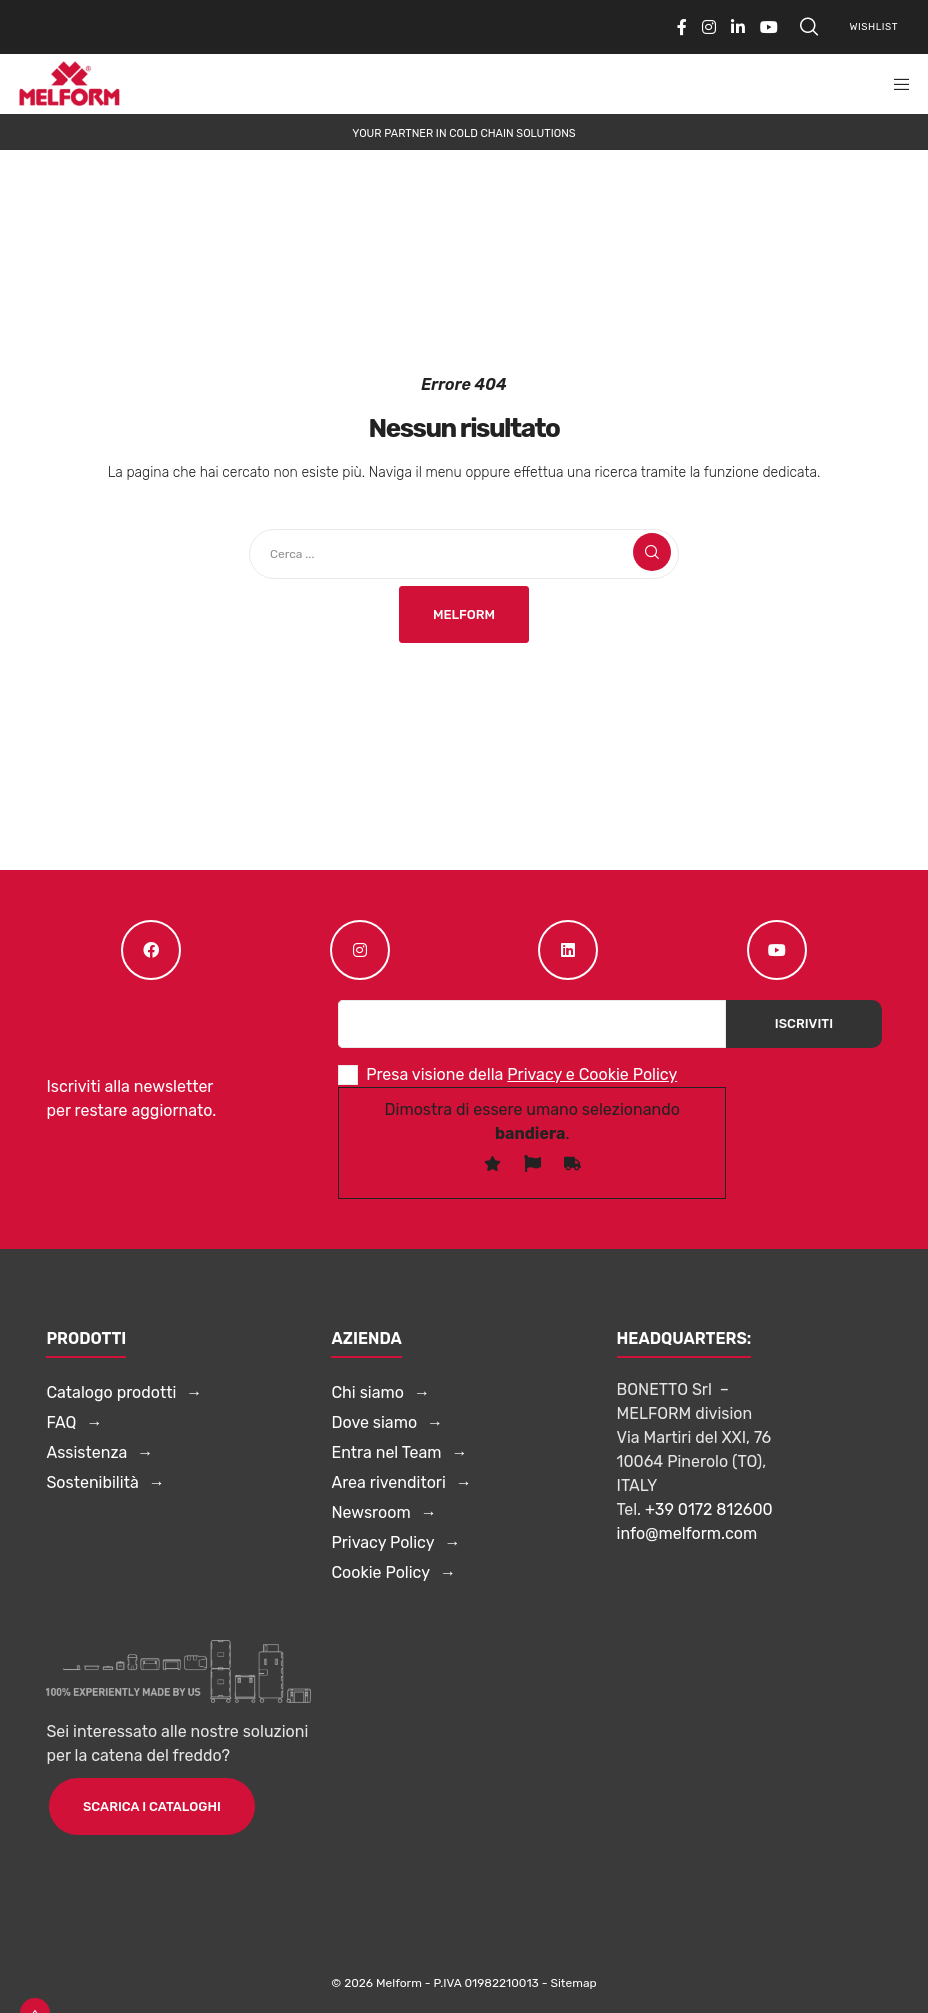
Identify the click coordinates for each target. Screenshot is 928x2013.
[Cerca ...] (464, 554)
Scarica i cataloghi (152, 1806)
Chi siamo (367, 1392)
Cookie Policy (380, 1572)
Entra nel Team (386, 1452)
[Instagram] (709, 27)
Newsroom (370, 1512)
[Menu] (895, 84)
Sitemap (573, 1983)
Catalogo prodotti (111, 1392)
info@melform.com (687, 1533)
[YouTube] (769, 27)
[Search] (809, 27)
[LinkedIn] (738, 27)
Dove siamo (374, 1422)
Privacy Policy (382, 1542)
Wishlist (874, 27)
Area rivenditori (388, 1482)
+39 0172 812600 (709, 1509)
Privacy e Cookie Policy (592, 1074)
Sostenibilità (92, 1482)
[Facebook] (682, 27)
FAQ (61, 1422)
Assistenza (86, 1452)
